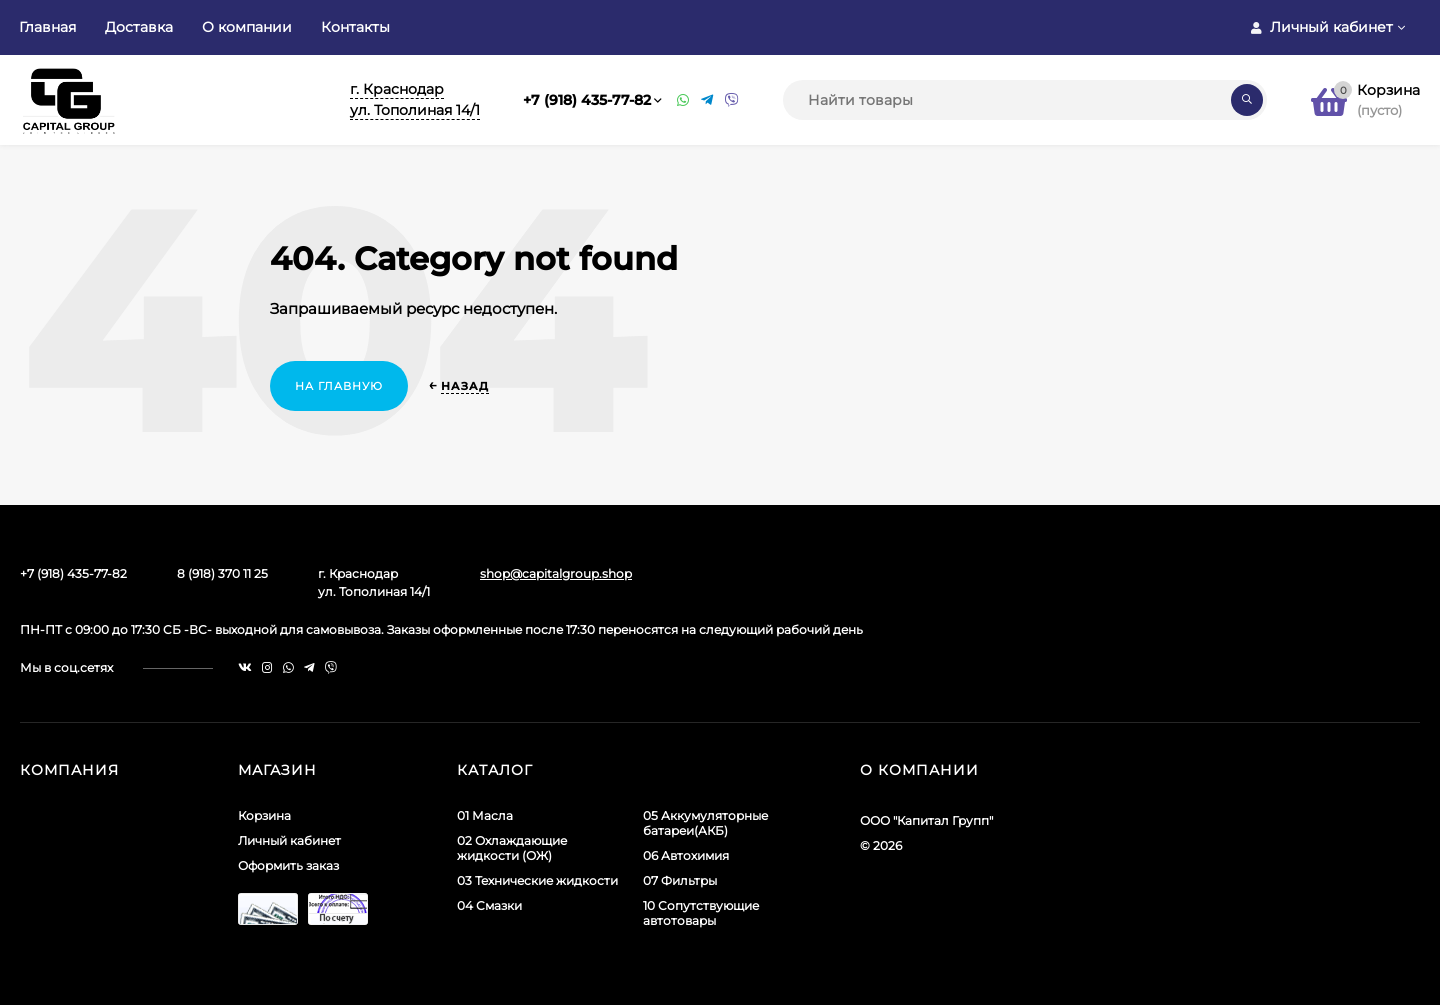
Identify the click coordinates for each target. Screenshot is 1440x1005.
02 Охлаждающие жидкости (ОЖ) (512, 848)
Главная (47, 27)
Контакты (355, 27)
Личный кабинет (289, 840)
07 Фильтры (680, 880)
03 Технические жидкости (537, 880)
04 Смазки (489, 905)
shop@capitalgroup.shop (556, 573)
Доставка (139, 27)
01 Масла (485, 815)
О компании (247, 27)
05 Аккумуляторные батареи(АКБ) (705, 823)
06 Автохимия (686, 855)
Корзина (264, 815)
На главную (339, 386)
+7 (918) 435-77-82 (587, 100)
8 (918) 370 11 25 (222, 573)
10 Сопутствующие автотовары (701, 913)
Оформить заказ (288, 865)
